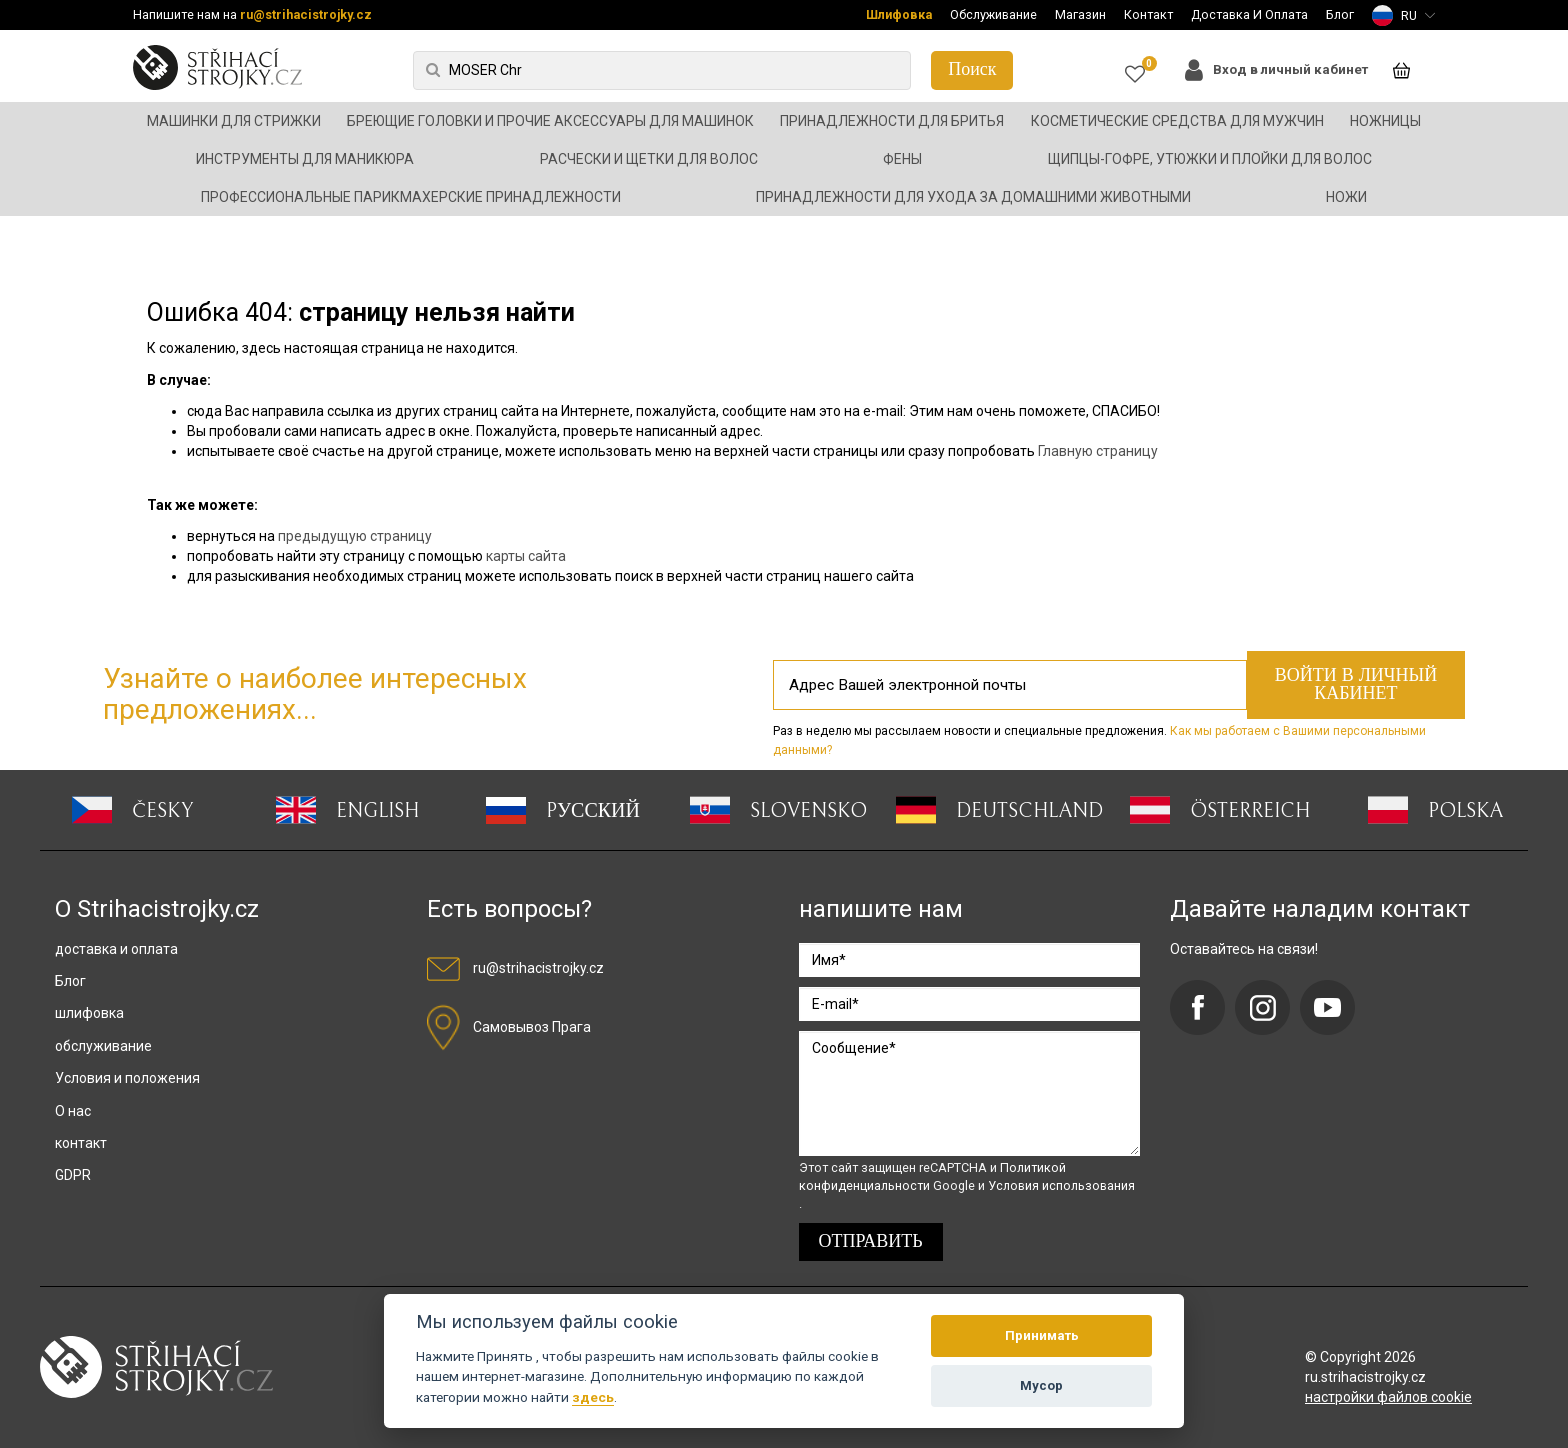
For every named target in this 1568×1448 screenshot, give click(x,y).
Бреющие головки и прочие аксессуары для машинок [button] (550, 121)
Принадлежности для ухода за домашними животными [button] (973, 197)
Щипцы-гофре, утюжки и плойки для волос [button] (1210, 159)
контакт (81, 1143)
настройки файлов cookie (1388, 1397)
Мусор (1041, 1385)
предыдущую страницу (355, 536)
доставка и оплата (116, 949)
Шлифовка (899, 14)
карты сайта (526, 556)
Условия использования (1061, 1185)
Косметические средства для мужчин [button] (1177, 121)
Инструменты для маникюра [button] (305, 159)
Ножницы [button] (1385, 121)
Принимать (1042, 1335)
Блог (1340, 14)
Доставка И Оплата (1249, 14)
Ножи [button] (1346, 197)
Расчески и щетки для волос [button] (649, 159)
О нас (73, 1111)
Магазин (1080, 14)
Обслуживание (993, 14)
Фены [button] (902, 159)
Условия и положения (127, 1078)
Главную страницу (1098, 451)
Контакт (1148, 14)
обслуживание (103, 1046)
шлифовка (89, 1013)
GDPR (73, 1175)
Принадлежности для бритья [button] (892, 121)
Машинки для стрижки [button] (234, 121)
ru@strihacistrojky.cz (306, 14)
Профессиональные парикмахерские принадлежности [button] (411, 197)
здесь (593, 1397)
